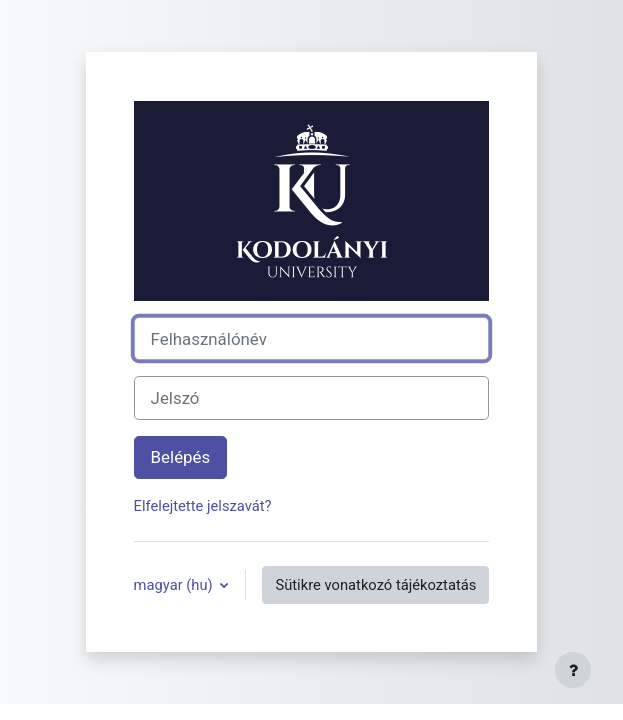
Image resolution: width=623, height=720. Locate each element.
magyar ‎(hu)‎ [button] (175, 585)
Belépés (181, 457)
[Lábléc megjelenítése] (573, 670)
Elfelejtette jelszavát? (203, 506)
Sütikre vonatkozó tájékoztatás (375, 585)
